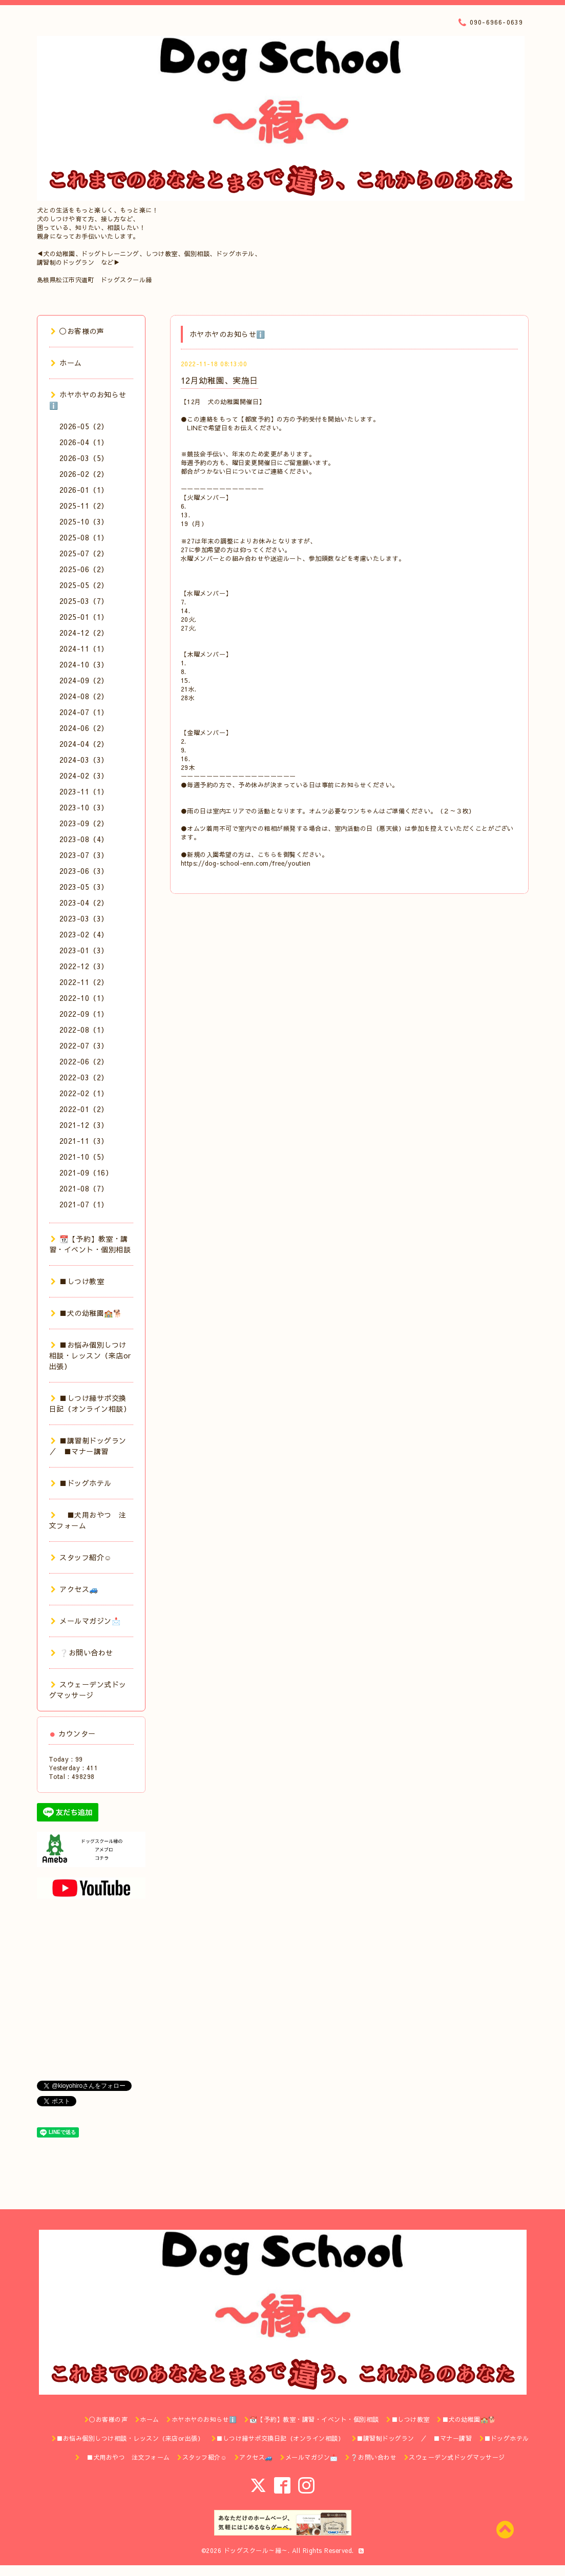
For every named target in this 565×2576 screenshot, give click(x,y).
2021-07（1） (84, 1204)
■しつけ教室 (77, 1281)
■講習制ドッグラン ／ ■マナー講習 (91, 1445)
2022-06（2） (84, 1061)
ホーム (66, 363)
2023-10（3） (84, 807)
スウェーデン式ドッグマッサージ (88, 1689)
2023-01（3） (84, 950)
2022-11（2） (84, 982)
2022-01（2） (84, 1109)
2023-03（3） (84, 918)
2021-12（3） (84, 1125)
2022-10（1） (84, 998)
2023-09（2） (84, 823)
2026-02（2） (84, 474)
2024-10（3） (84, 664)
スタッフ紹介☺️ (81, 1557)
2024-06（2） (84, 728)
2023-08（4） (84, 839)
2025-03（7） (84, 601)
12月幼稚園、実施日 (219, 380)
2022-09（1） (84, 1014)
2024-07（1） (84, 712)
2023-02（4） (84, 934)
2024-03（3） (84, 760)
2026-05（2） (84, 426)
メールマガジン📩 (86, 1621)
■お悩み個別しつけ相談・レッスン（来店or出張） (90, 1355)
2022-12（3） (84, 966)
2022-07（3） (84, 1045)
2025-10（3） (84, 521)
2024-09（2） (84, 680)
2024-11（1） (84, 648)
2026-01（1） (84, 490)
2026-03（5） (84, 458)
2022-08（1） (84, 1029)
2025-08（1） (84, 537)
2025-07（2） (84, 553)
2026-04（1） (84, 442)
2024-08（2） (84, 696)
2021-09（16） (86, 1172)
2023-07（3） (84, 855)
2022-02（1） (84, 1093)
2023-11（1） (84, 791)
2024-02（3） (84, 775)
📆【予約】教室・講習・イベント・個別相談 (90, 1243)
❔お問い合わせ (82, 1652)
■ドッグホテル (81, 1483)
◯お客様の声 (77, 331)
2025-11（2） (84, 505)
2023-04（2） (84, 902)
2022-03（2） (84, 1077)
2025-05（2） (84, 585)
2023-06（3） (84, 871)
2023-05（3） (84, 887)
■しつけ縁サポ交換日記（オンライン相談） (90, 1403)
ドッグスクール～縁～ (256, 2550)
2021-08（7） (84, 1188)
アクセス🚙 (74, 1589)
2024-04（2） (84, 744)
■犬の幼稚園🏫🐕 (86, 1313)
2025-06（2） (84, 569)
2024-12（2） (84, 632)
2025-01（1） (84, 617)
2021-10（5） (84, 1156)
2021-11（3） (84, 1141)
